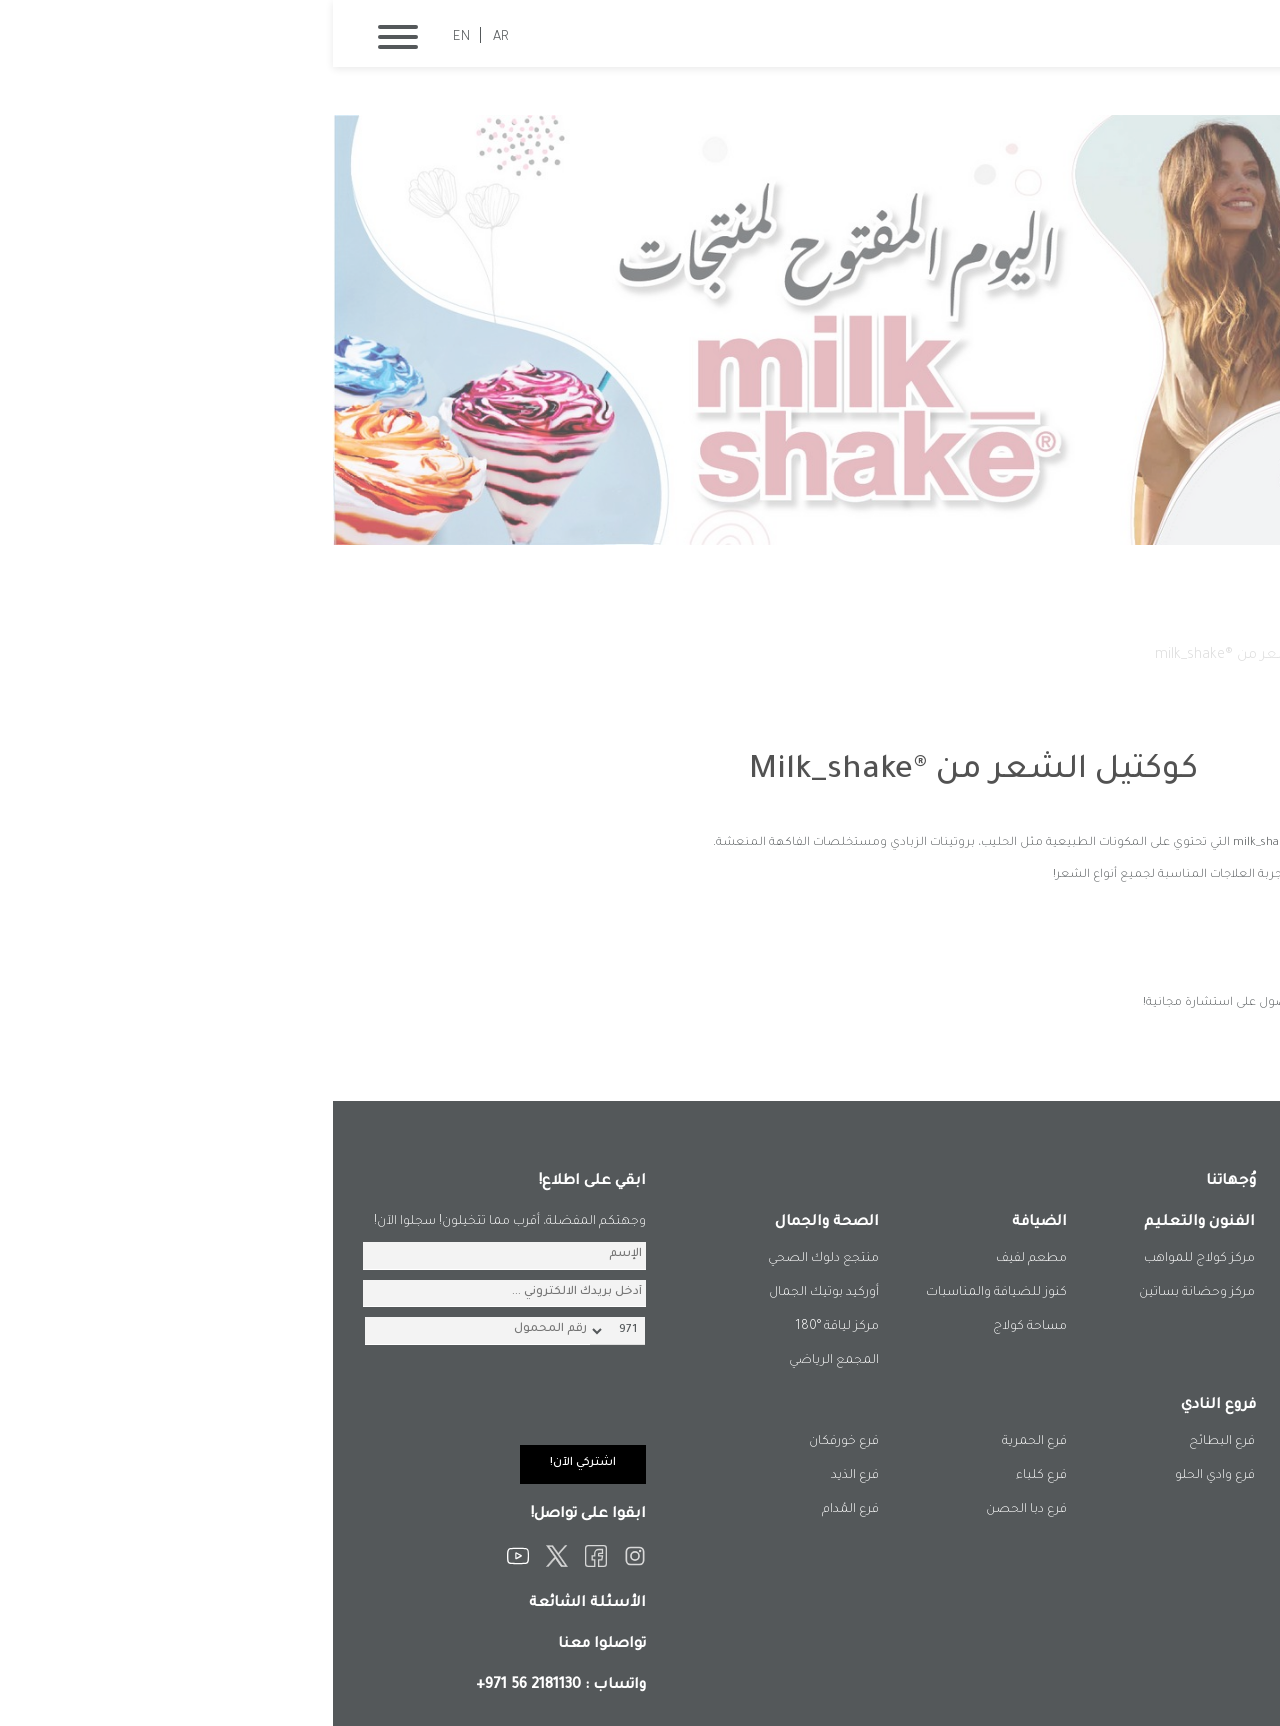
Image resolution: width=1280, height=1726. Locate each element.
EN (128, 37)
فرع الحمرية (701, 1442)
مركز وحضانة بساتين (864, 1293)
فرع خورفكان (511, 1442)
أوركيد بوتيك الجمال (491, 1293)
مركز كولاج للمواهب (866, 1259)
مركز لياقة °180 (504, 1327)
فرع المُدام (517, 1510)
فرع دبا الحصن (693, 1510)
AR (168, 37)
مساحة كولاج (697, 1327)
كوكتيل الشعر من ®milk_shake (918, 656)
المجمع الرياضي (501, 1361)
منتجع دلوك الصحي (490, 1259)
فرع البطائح (889, 1442)
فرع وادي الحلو (882, 1476)
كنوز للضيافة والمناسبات (663, 1293)
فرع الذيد (522, 1476)
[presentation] (161, 1406)
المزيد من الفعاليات (1132, 1041)
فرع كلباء (708, 1476)
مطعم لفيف (698, 1259)
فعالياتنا (1060, 656)
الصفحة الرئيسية (1158, 656)
